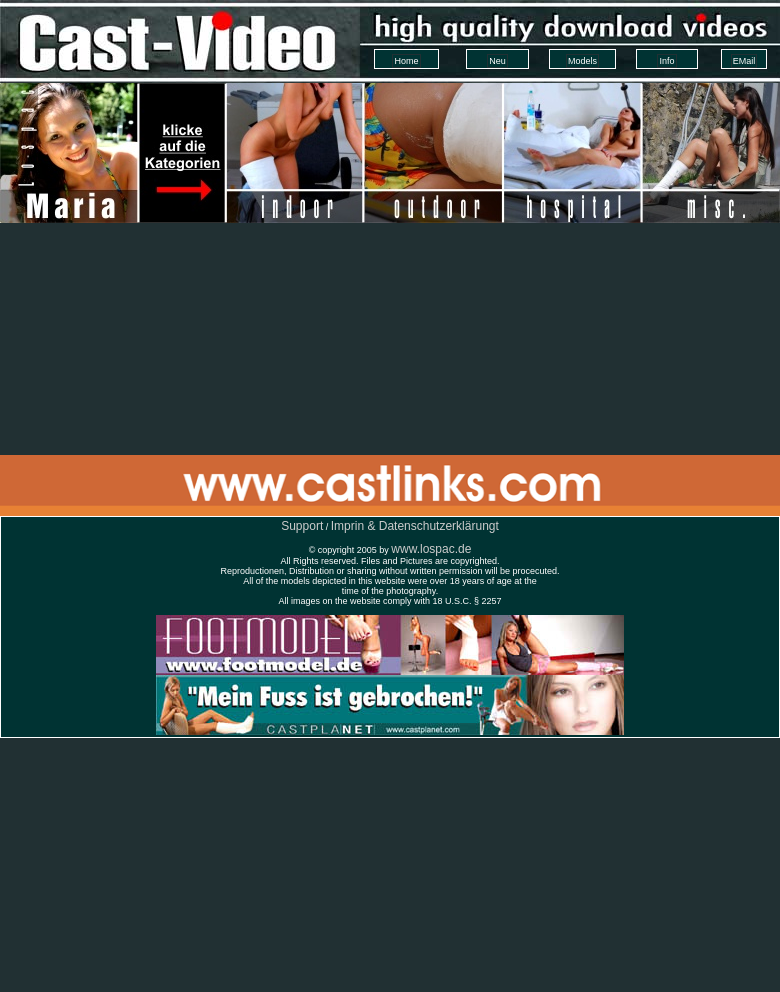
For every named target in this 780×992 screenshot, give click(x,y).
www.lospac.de (431, 549)
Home (406, 61)
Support (302, 526)
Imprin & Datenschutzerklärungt (415, 526)
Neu (497, 61)
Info (666, 61)
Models (582, 61)
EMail (744, 61)
